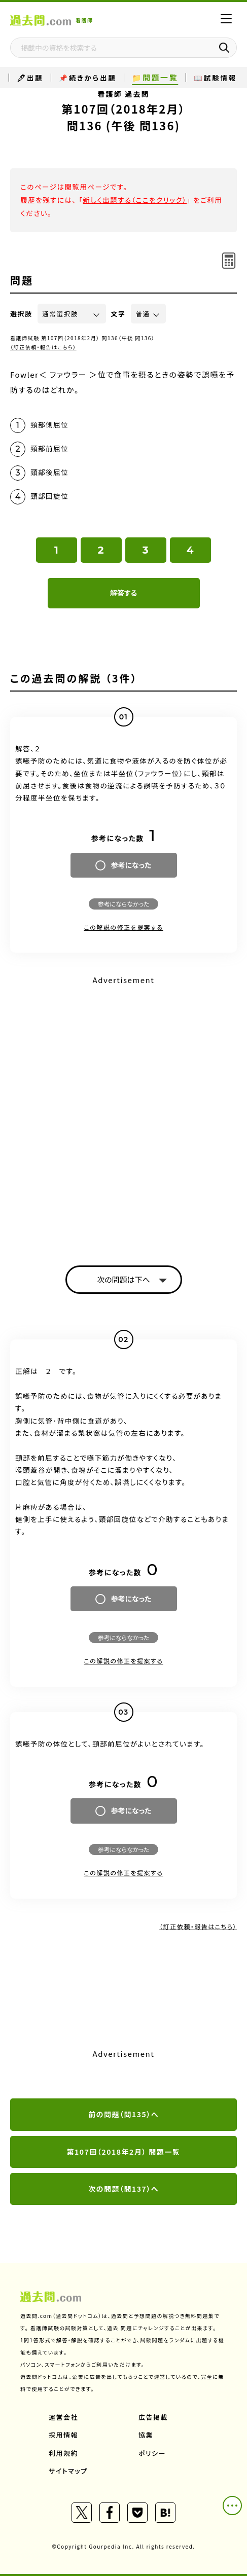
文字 (118, 313)
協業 (145, 2435)
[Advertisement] (123, 1111)
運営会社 (63, 2417)
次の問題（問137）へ (123, 2189)
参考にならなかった (123, 903)
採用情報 (63, 2435)
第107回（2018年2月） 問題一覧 (124, 2152)
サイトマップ (68, 2471)
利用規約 (63, 2453)
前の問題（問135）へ (123, 2114)
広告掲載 (153, 2417)
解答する (123, 593)
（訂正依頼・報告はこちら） (43, 347)
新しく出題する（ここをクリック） (135, 200)
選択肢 (21, 313)
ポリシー (152, 2453)
